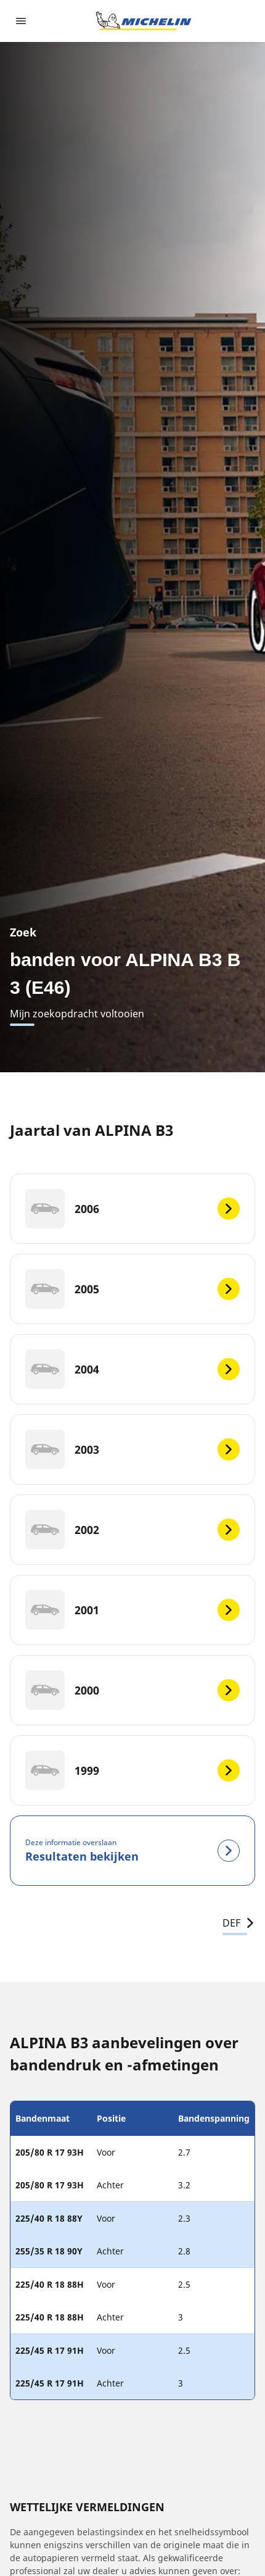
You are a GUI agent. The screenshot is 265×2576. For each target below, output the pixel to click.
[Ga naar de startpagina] (143, 21)
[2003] (132, 1449)
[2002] (132, 1529)
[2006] (132, 1208)
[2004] (132, 1369)
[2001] (132, 1610)
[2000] (132, 1690)
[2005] (132, 1289)
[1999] (132, 1770)
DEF (238, 1923)
